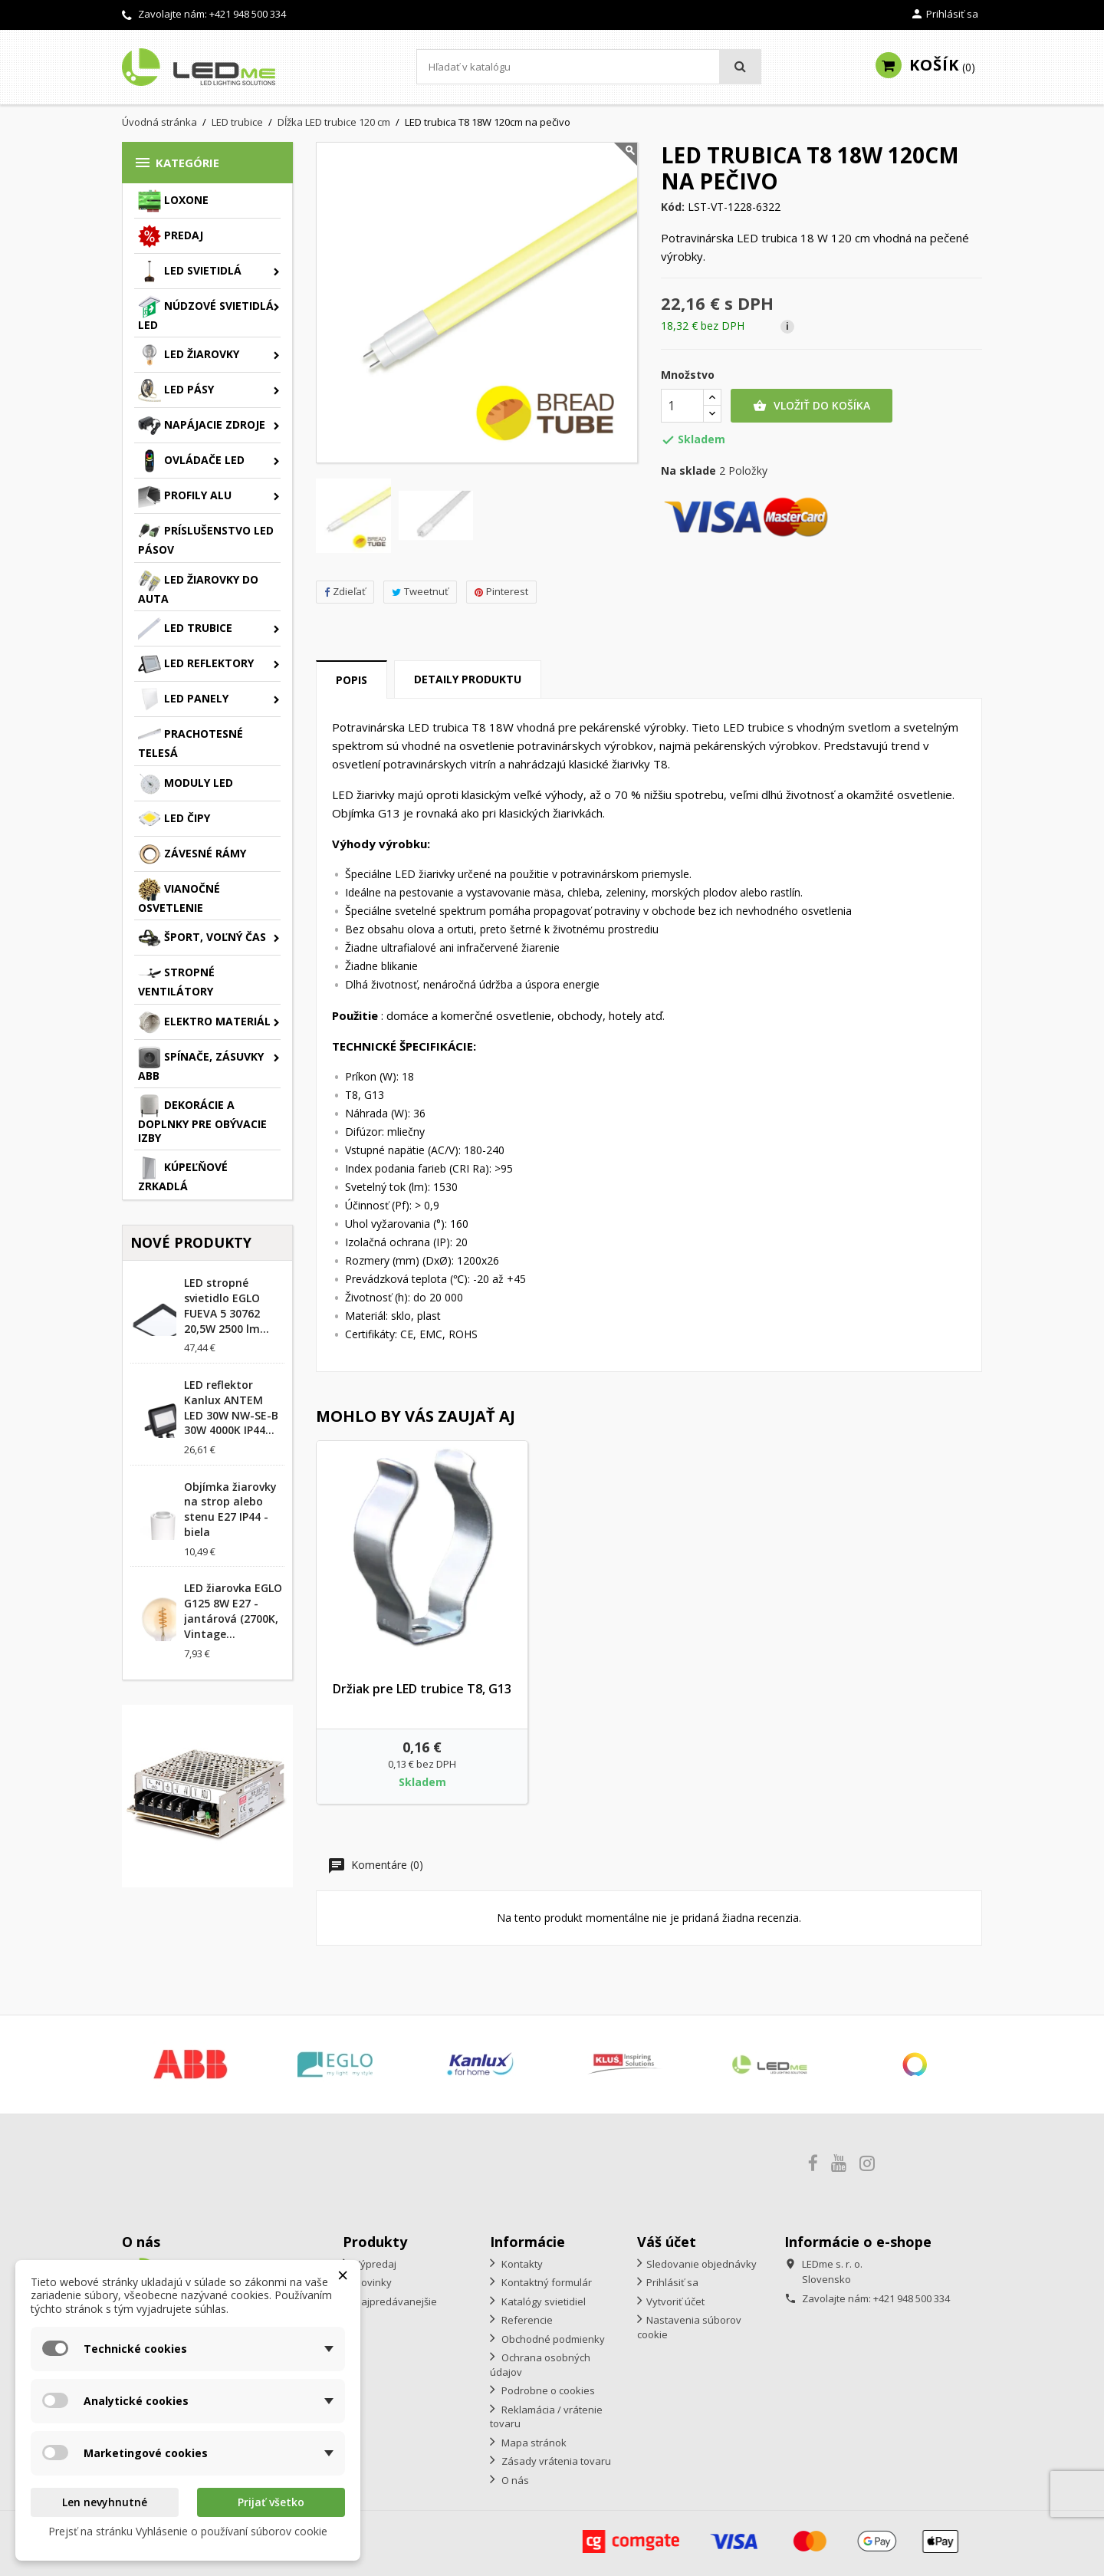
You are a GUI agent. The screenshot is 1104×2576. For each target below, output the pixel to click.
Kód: (673, 207)
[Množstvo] (682, 406)
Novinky (372, 2282)
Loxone (173, 200)
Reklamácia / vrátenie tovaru (546, 2417)
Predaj (170, 236)
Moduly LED (185, 783)
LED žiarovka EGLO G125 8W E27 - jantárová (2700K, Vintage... (233, 1610)
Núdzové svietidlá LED (206, 313)
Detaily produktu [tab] (467, 679)
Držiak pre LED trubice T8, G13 (422, 1688)
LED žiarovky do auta (198, 587)
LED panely (183, 699)
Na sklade (688, 471)
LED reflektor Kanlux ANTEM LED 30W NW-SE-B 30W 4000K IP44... (231, 1407)
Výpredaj (374, 2264)
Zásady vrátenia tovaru (555, 2461)
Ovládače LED (191, 460)
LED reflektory (196, 664)
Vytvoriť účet (675, 2301)
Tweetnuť (420, 591)
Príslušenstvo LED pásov (206, 538)
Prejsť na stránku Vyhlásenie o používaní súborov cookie (187, 2531)
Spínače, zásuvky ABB (201, 1064)
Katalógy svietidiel (542, 2301)
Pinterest (501, 591)
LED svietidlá (190, 271)
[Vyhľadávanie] (588, 66)
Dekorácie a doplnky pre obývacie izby (202, 1119)
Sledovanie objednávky (701, 2264)
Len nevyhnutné (104, 2502)
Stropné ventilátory (176, 980)
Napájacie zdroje (201, 425)
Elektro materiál (204, 1022)
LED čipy (174, 819)
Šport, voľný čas (202, 937)
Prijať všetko (271, 2502)
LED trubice (185, 628)
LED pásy (176, 390)
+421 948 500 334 (247, 14)
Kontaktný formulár (545, 2282)
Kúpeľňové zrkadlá (183, 1174)
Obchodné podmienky (552, 2339)
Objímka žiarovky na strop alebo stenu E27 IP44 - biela (230, 1509)
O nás (514, 2480)
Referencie (526, 2320)
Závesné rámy (192, 854)
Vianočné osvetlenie (179, 896)
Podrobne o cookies (547, 2390)
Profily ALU (185, 496)
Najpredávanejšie (394, 2301)
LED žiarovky (188, 355)
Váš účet (666, 2241)
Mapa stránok (533, 2442)
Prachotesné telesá (190, 741)
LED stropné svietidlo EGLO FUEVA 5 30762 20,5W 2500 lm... (226, 1305)
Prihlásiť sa (672, 2282)
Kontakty (521, 2264)
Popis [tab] (351, 680)
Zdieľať (345, 591)
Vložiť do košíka (811, 405)
